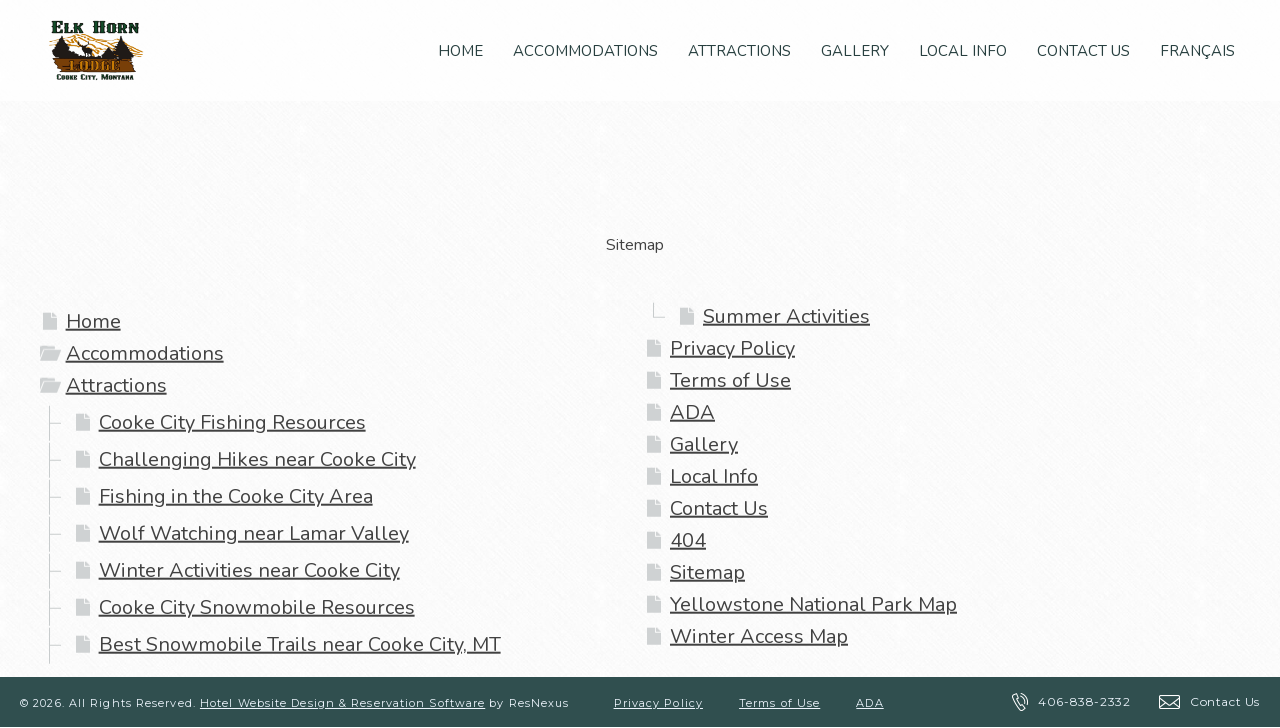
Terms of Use (730, 380)
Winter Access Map (759, 636)
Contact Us (719, 508)
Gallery (704, 444)
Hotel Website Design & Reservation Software (342, 703)
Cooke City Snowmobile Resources (257, 607)
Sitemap (707, 572)
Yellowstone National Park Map (813, 604)
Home (93, 321)
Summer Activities (786, 316)
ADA (692, 412)
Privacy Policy (732, 348)
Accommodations (145, 353)
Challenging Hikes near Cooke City (257, 459)
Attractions (116, 385)
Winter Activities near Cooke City (249, 570)
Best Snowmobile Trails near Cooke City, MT (300, 644)
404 (688, 540)
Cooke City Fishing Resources (232, 422)
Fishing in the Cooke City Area (236, 496)
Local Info (714, 476)
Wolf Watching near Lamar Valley (254, 533)
